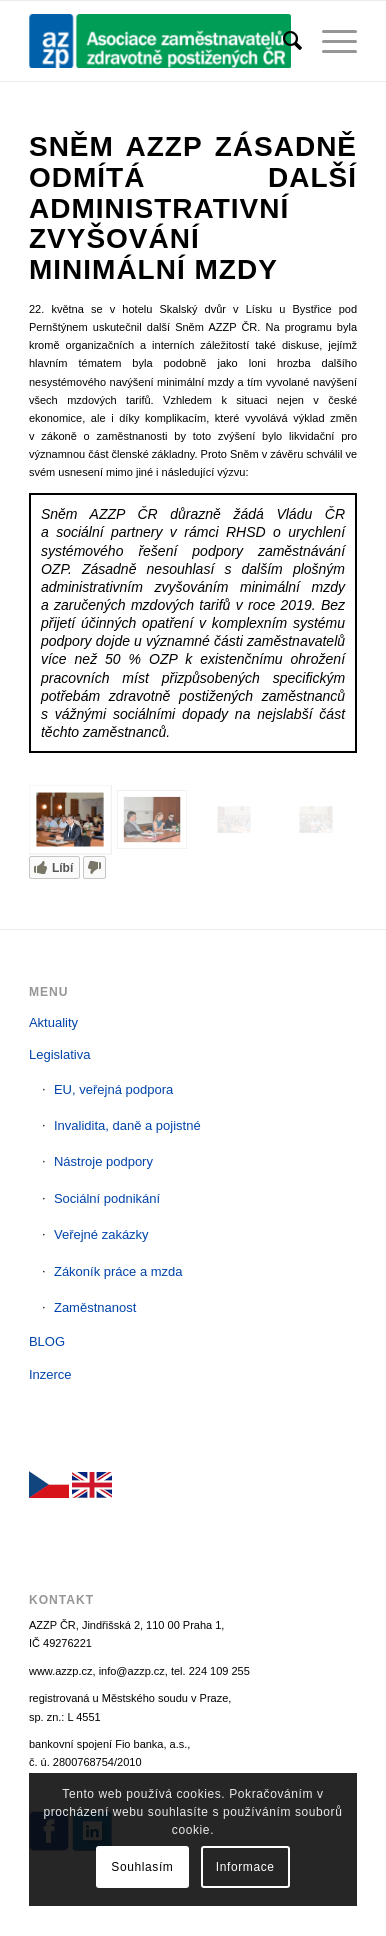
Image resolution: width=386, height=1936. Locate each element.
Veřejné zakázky (101, 1234)
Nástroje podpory (103, 1161)
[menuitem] (282, 41)
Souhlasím (142, 1867)
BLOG (47, 1341)
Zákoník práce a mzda (118, 1271)
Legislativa (59, 1054)
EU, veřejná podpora (113, 1089)
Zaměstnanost (95, 1307)
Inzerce (50, 1374)
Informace (245, 1867)
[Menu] (329, 41)
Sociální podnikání (107, 1198)
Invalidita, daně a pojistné (127, 1125)
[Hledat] (282, 41)
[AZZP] (160, 41)
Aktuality (53, 1022)
